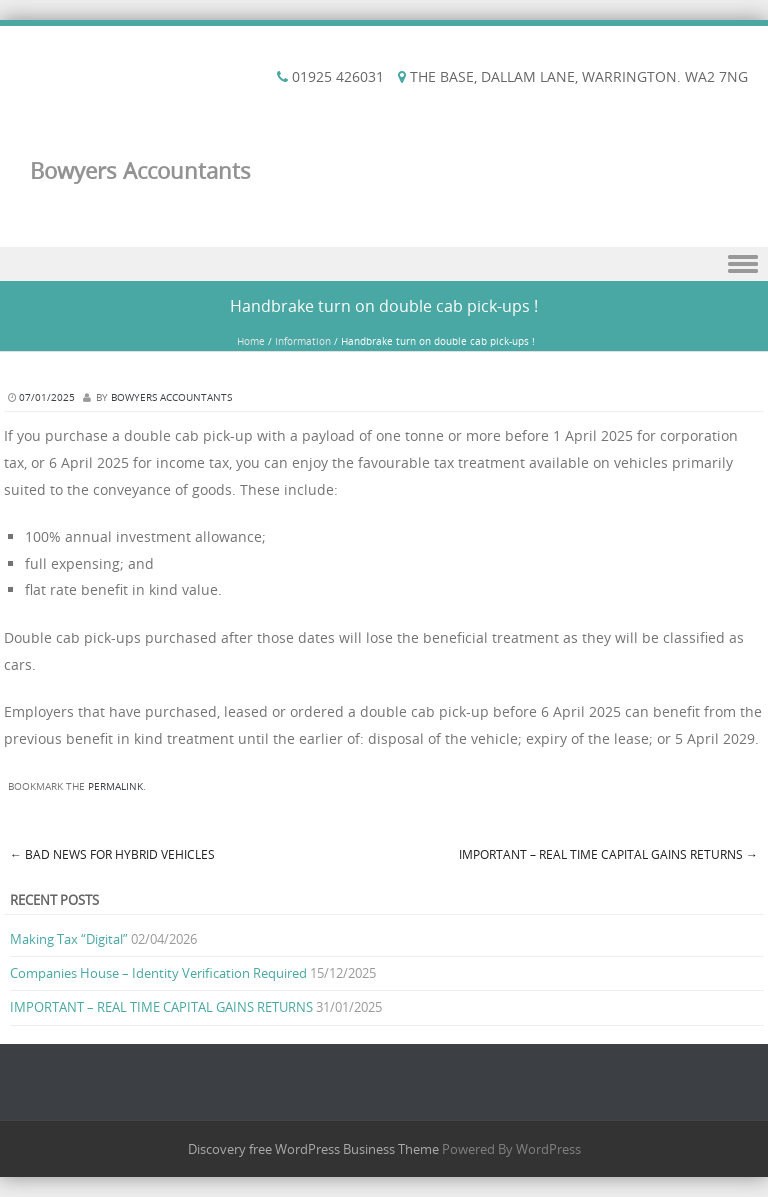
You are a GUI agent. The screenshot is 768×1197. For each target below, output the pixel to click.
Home (251, 341)
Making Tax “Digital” (69, 939)
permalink (115, 786)
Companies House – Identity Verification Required (158, 973)
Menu (384, 264)
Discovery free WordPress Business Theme (313, 1149)
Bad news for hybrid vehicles (112, 854)
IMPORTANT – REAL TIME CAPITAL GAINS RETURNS (608, 854)
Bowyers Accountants (140, 170)
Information (303, 341)
